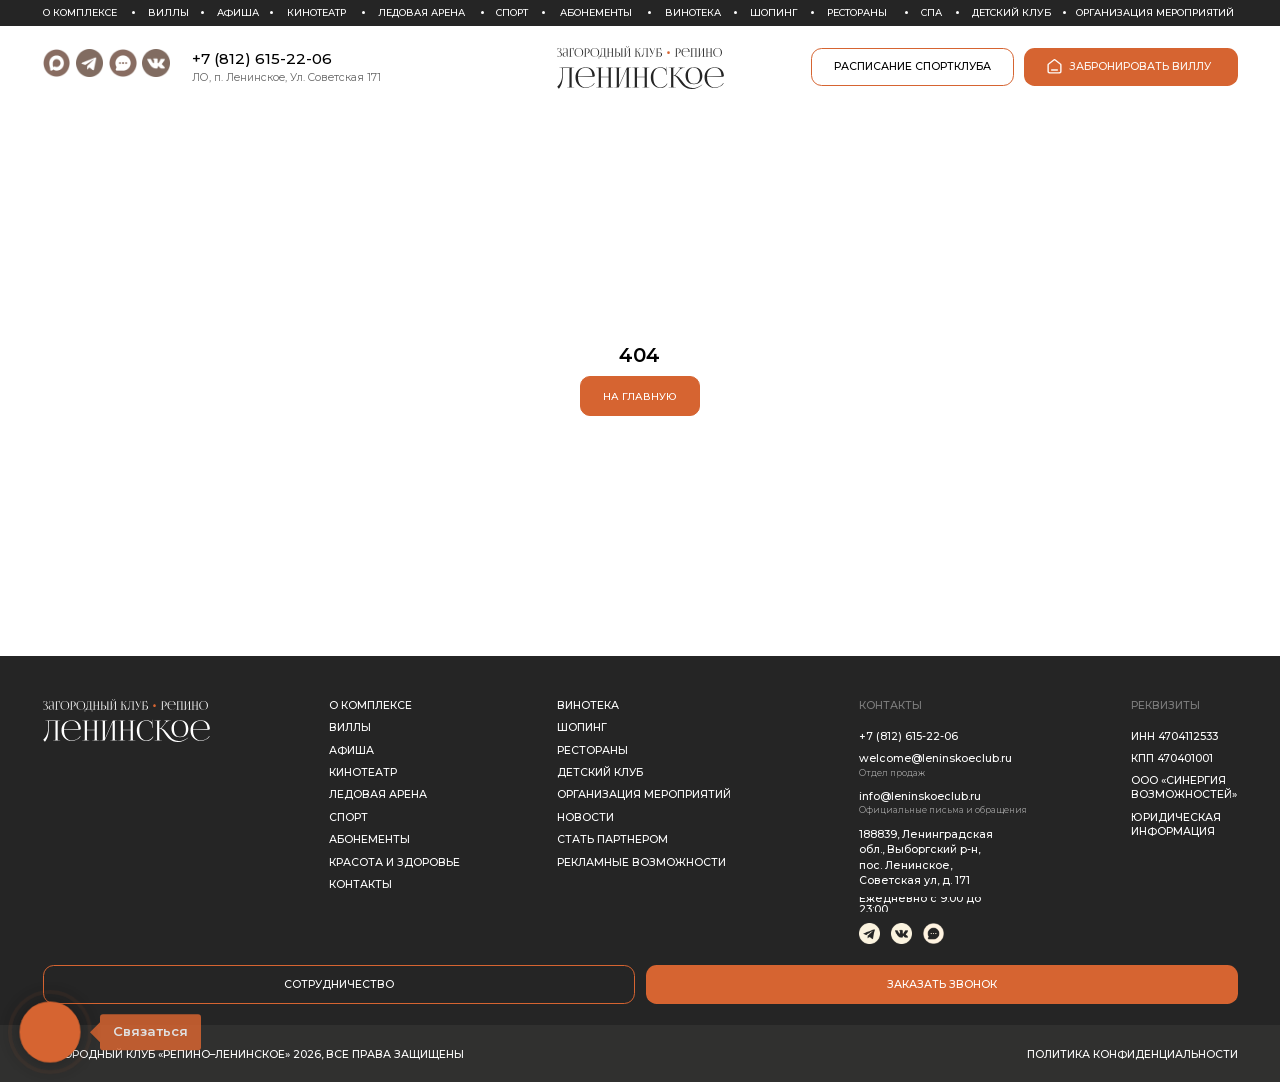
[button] (942, 984)
